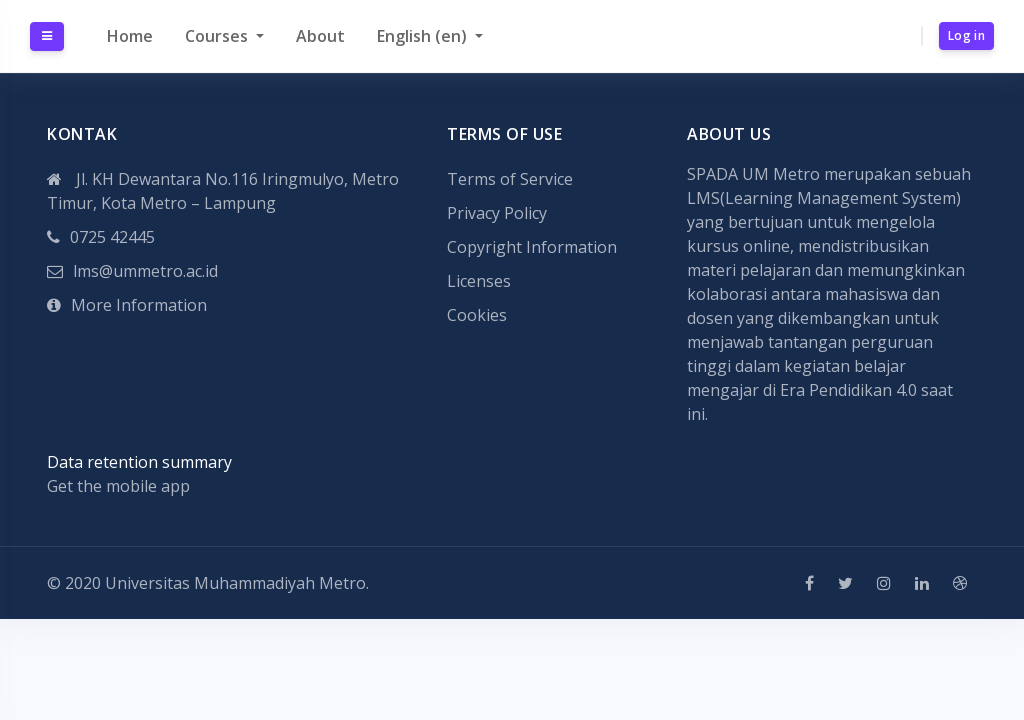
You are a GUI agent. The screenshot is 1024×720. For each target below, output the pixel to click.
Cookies (477, 315)
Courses (218, 36)
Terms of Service (510, 179)
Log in (966, 35)
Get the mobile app (118, 486)
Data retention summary (139, 462)
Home (130, 36)
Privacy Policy (497, 213)
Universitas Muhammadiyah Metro (235, 583)
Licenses (479, 281)
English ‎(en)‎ (424, 36)
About (320, 36)
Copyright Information (532, 247)
